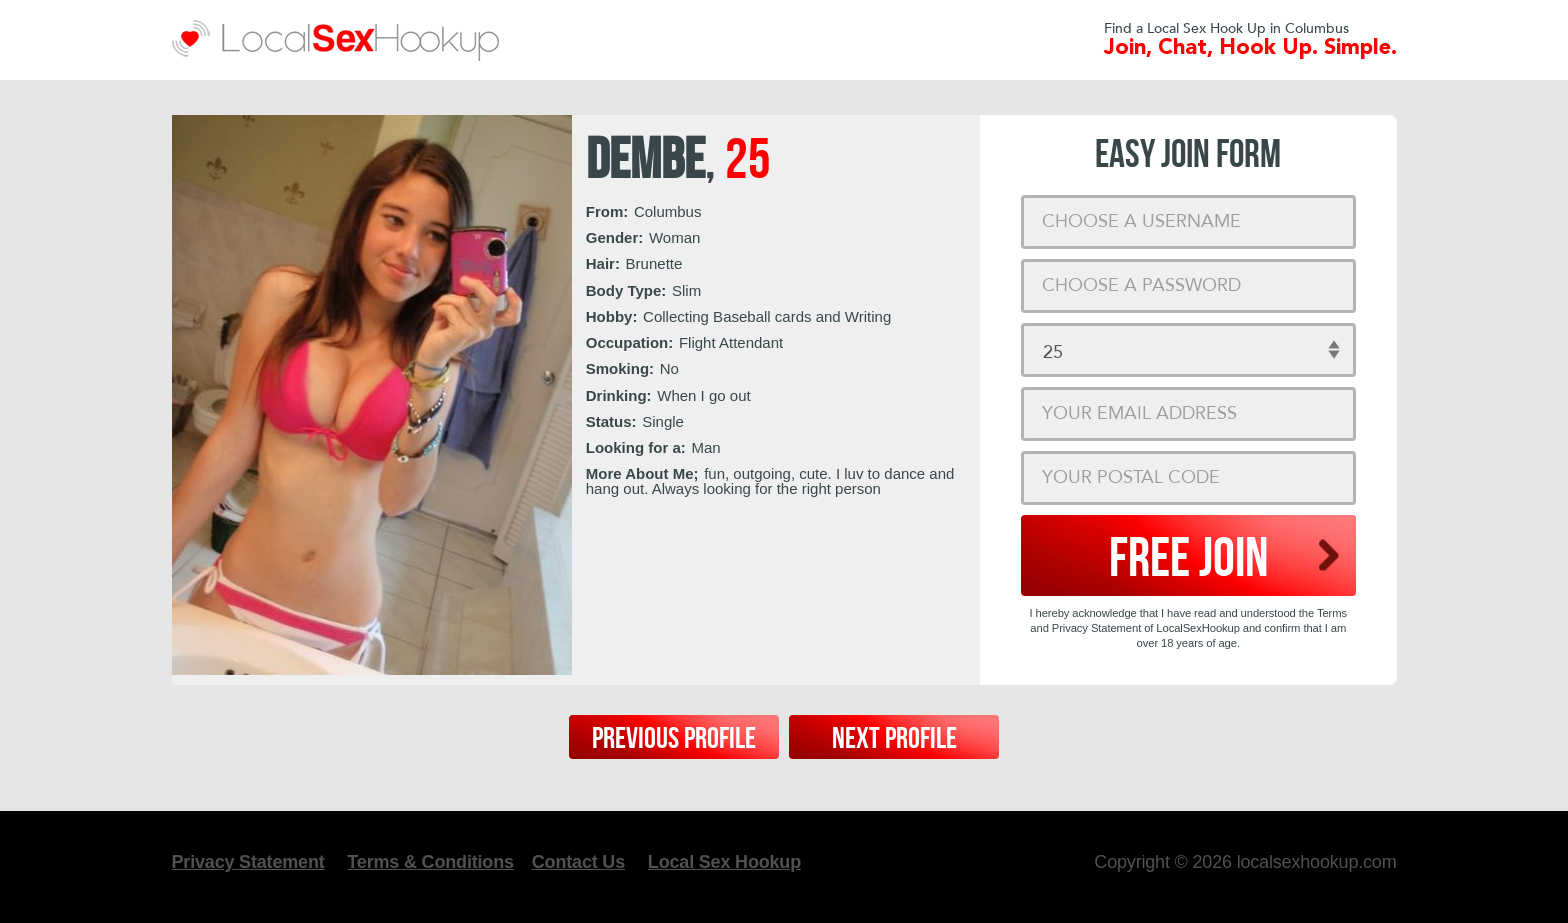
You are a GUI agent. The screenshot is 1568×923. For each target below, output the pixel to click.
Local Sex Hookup (724, 862)
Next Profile (894, 739)
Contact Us (578, 862)
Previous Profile (674, 739)
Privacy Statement (248, 862)
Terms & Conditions (430, 862)
